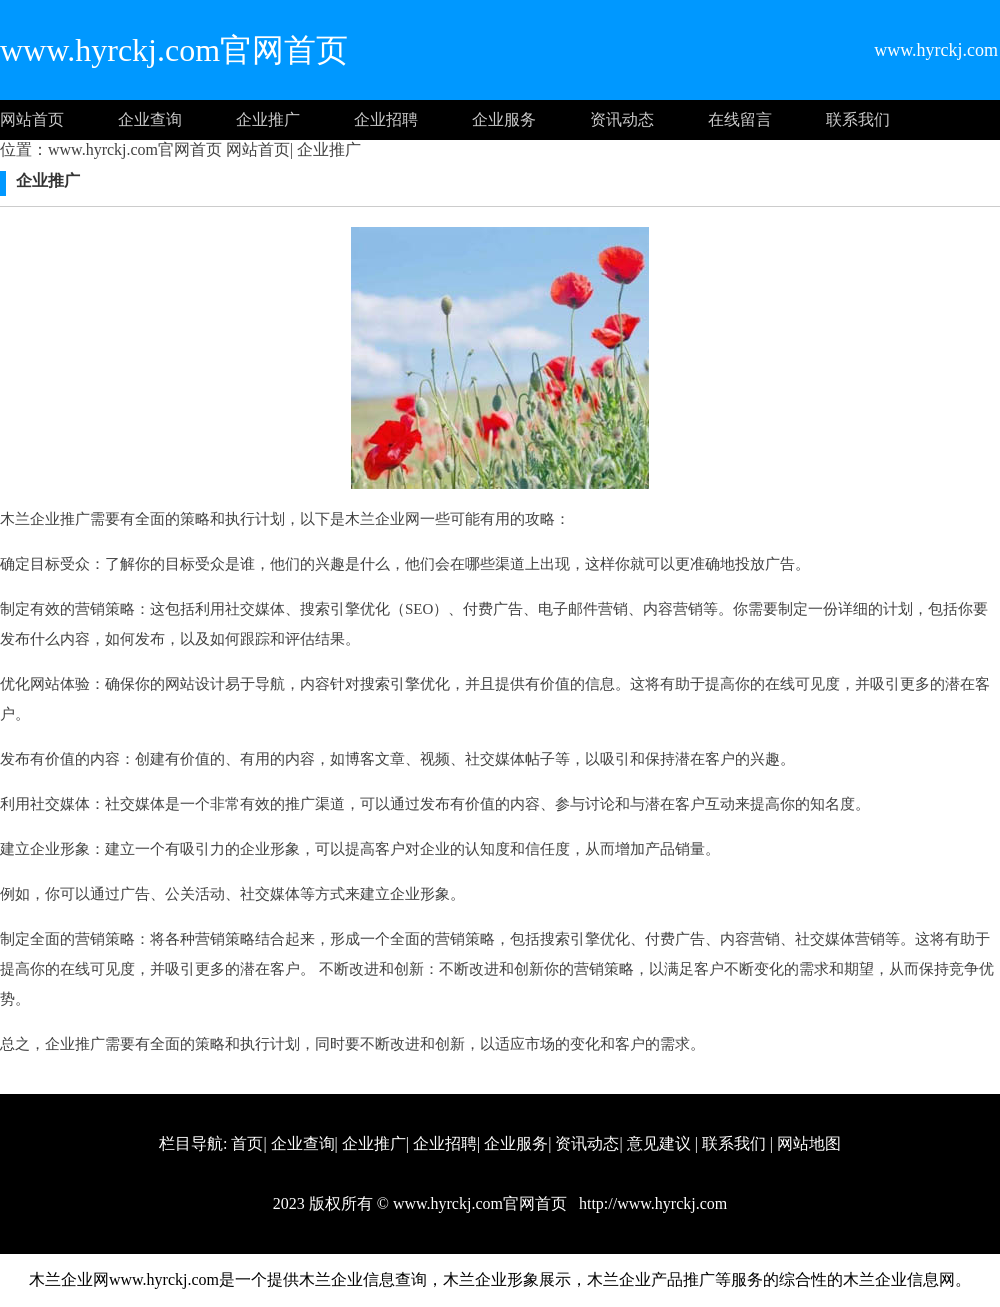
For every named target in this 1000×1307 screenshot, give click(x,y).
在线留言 (740, 119)
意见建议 (659, 1143)
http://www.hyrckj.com (651, 1203)
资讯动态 (622, 119)
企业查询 (150, 119)
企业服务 (504, 119)
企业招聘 (386, 119)
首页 (247, 1143)
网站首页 (32, 119)
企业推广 (268, 119)
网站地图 (809, 1143)
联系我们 (858, 119)
